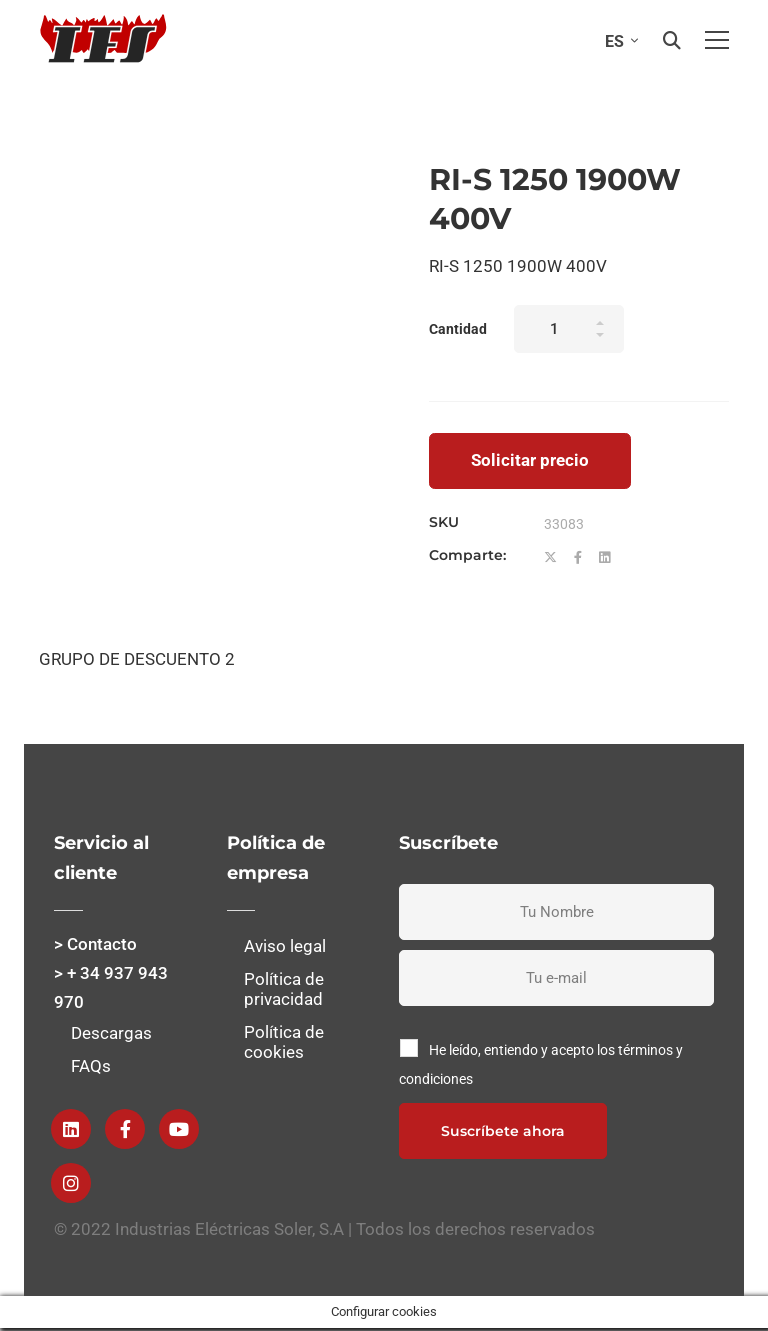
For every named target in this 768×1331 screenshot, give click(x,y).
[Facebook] (578, 558)
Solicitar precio (530, 460)
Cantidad (458, 329)
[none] (617, 40)
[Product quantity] (569, 329)
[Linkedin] (604, 558)
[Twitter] (550, 558)
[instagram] (71, 1183)
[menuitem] (617, 40)
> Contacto (95, 944)
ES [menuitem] (614, 41)
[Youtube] (179, 1129)
